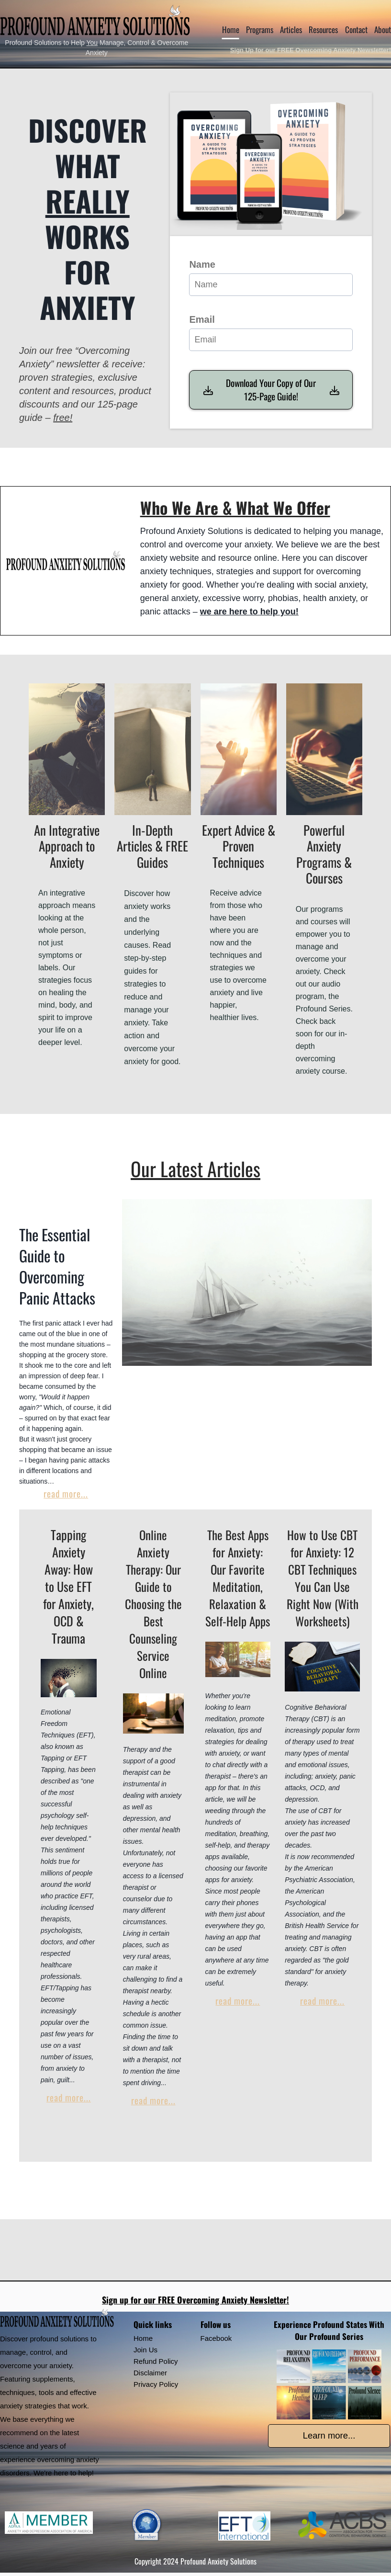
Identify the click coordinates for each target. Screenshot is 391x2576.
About (382, 29)
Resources (323, 29)
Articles (291, 29)
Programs (259, 29)
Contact (356, 29)
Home (230, 29)
